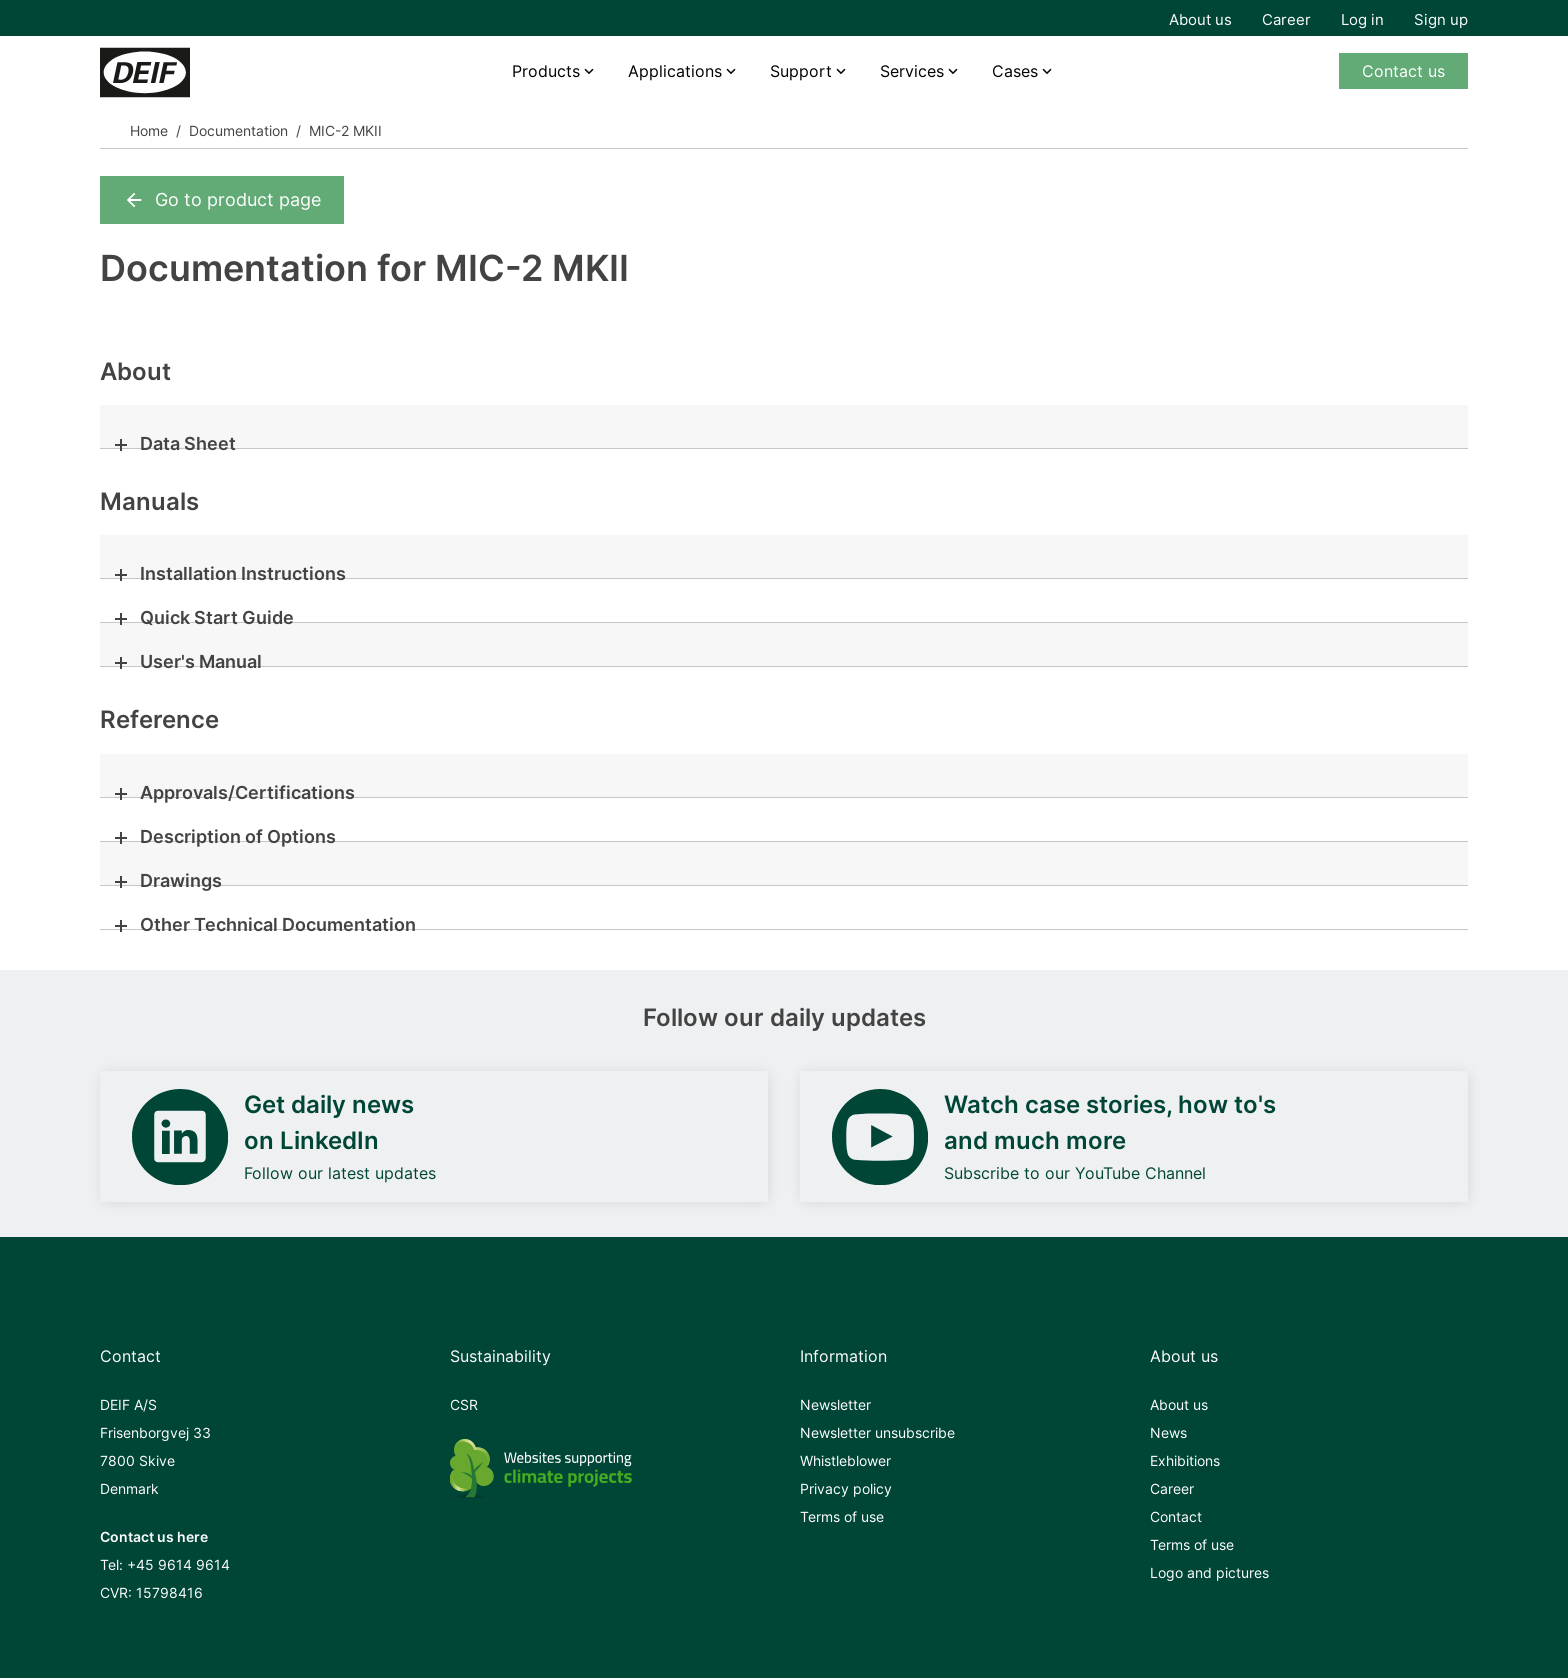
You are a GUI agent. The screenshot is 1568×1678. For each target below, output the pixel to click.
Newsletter (835, 1404)
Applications (675, 71)
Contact (1176, 1516)
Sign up (1441, 19)
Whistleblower (845, 1460)
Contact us (1403, 71)
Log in (1362, 19)
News (1168, 1432)
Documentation (238, 130)
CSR (464, 1404)
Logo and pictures (1209, 1572)
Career (1286, 19)
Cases (1015, 71)
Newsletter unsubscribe (877, 1432)
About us (1200, 19)
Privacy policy (846, 1488)
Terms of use (842, 1516)
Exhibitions (1185, 1460)
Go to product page (222, 200)
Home (149, 130)
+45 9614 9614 (178, 1564)
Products (546, 71)
